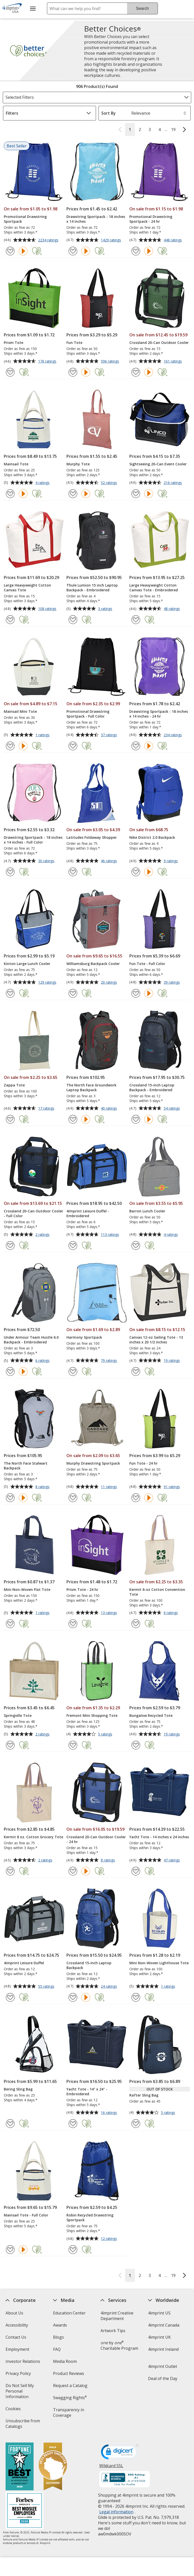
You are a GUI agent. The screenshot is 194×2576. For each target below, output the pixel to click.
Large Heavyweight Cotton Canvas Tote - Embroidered (153, 587)
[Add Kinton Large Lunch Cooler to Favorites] (10, 993)
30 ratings (47, 861)
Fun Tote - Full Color (147, 963)
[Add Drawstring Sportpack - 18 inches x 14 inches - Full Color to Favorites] (10, 872)
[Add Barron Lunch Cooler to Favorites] (136, 1245)
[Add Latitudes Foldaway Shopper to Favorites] (73, 872)
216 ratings (173, 483)
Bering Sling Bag (18, 2089)
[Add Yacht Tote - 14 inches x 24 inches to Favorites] (136, 1871)
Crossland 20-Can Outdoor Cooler (159, 342)
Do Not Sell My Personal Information (24, 2393)
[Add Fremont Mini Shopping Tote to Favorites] (73, 1745)
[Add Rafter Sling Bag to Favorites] (136, 2124)
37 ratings (109, 735)
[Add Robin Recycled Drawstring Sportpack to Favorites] (73, 2250)
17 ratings (47, 1108)
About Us (14, 2313)
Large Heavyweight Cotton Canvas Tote (27, 587)
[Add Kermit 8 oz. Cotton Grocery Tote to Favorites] (10, 1871)
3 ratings (105, 609)
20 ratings (109, 982)
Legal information (116, 2512)
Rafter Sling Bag (143, 2095)
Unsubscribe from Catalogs (22, 2425)
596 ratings (110, 361)
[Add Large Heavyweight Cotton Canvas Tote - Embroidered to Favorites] (136, 620)
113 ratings (110, 1235)
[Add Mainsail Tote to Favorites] (10, 494)
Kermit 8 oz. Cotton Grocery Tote (33, 1836)
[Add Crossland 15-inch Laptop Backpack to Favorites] (73, 1997)
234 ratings (173, 735)
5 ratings (105, 1734)
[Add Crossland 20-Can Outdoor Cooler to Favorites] (136, 372)
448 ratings (173, 240)
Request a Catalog (70, 2385)
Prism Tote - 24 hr (82, 1589)
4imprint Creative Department (117, 2315)
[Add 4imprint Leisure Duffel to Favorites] (10, 1997)
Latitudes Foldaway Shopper (91, 837)
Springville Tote (18, 1715)
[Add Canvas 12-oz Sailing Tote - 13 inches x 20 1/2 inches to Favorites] (136, 1371)
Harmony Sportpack (84, 1337)
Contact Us (15, 2337)
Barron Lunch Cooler (147, 1211)
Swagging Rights (70, 2397)
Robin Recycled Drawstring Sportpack (89, 2217)
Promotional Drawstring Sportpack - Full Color (87, 714)
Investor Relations (23, 2363)
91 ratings (172, 1487)
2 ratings (43, 1235)
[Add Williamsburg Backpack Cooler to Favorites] (73, 993)
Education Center (69, 2313)
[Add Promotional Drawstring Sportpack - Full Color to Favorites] (73, 746)
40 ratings (109, 1108)
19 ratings (172, 1361)
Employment (17, 2349)
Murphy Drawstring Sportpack (93, 1463)
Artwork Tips (113, 2330)
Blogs (58, 2337)
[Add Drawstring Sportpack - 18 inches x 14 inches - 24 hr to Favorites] (136, 746)
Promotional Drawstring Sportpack (25, 219)
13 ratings (109, 1613)
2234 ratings (49, 240)
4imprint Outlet (162, 2366)
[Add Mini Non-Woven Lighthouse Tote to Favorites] (136, 1997)
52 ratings (109, 483)
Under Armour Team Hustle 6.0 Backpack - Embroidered (31, 1339)
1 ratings (43, 735)
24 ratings (109, 1986)
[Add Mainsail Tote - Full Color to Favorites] (10, 2250)
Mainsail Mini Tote (20, 711)
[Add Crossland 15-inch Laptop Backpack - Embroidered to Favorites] (136, 1119)
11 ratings (109, 1487)
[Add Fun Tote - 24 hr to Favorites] (136, 1498)
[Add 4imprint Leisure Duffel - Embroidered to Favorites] (73, 1245)
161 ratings (173, 361)
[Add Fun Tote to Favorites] (73, 372)
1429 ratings (111, 240)
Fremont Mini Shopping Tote (91, 1715)
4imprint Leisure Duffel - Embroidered (87, 1213)
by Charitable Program (119, 2345)
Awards (60, 2325)
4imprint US (159, 2313)
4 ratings (43, 483)
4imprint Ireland (163, 2349)
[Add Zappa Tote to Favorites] (10, 1119)
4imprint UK (159, 2337)
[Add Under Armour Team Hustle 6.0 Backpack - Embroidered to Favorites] (10, 1371)
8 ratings (43, 1487)
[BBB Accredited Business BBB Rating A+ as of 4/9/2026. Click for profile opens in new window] (124, 2480)
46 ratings (109, 861)
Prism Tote (13, 342)
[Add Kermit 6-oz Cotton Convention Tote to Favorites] (136, 1624)
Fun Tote (74, 342)
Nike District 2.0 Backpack (152, 837)
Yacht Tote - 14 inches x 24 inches (159, 1836)
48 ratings (172, 609)
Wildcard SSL (111, 2467)
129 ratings (48, 982)
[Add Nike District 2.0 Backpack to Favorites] (136, 872)
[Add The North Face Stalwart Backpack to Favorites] (10, 1498)
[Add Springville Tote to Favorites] (10, 1745)
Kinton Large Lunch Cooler (27, 963)
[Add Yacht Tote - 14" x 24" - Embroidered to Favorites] (73, 2124)
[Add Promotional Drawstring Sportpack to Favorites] (10, 251)
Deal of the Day (162, 2378)
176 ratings (48, 361)
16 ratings (109, 2113)
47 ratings (172, 1860)
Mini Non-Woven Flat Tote (27, 1589)
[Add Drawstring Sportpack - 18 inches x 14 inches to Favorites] (73, 251)
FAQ (57, 2349)
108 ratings (48, 609)
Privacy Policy (18, 2375)
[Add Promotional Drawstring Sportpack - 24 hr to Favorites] (136, 251)
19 (173, 129)
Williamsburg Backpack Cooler (93, 963)
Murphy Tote (78, 464)
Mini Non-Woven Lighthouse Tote (159, 1962)
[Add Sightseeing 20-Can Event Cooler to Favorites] (136, 494)
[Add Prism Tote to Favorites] (10, 372)
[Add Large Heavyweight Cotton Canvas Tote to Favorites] (10, 620)
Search (142, 8)
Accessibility (16, 2325)
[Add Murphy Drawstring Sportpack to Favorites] (73, 1498)
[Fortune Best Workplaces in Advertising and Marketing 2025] (19, 2467)
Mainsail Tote (16, 464)
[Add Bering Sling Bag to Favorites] (10, 2124)
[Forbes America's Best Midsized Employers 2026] (24, 2511)
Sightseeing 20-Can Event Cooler (158, 464)
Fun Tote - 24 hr (143, 1463)
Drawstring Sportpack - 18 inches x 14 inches (95, 219)
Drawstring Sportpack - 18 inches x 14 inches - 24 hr (158, 714)
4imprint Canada (163, 2325)
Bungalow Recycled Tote (151, 1715)
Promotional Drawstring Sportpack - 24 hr (150, 219)
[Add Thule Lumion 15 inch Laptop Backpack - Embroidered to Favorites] (73, 620)
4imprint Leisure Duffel (24, 1962)
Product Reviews (68, 2373)
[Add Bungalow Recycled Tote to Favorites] (136, 1745)
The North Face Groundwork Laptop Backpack (91, 1087)
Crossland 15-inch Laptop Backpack (88, 1965)
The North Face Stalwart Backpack (25, 1465)
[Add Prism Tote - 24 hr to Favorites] (73, 1624)
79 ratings (109, 1361)
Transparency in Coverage (69, 2414)
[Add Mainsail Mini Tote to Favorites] (10, 746)
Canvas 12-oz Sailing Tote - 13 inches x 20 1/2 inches (156, 1339)
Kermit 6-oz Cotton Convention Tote (157, 1592)
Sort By (108, 113)
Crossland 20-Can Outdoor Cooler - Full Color (33, 1213)
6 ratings (43, 1361)
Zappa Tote (14, 1085)
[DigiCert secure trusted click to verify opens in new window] (119, 2453)
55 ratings (47, 1986)
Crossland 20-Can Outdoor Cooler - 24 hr (96, 1839)
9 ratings (171, 861)
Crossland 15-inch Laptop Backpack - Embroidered (151, 1087)
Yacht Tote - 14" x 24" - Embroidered (86, 2091)
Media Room (65, 2361)
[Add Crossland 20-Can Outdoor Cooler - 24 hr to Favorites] (73, 1871)
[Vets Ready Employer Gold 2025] (52, 2467)
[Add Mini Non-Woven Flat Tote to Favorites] (10, 1624)
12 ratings (109, 2239)
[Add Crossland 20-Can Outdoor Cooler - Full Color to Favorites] (10, 1245)
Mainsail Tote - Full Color (26, 2215)
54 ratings (172, 1108)
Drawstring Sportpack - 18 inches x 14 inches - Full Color (33, 840)
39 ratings (172, 982)
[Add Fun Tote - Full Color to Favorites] (136, 993)
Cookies (13, 2410)
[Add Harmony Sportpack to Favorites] (73, 1371)
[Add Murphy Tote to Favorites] (73, 494)
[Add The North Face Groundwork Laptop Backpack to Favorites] (73, 1119)
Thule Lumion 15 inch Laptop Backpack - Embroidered (92, 587)
